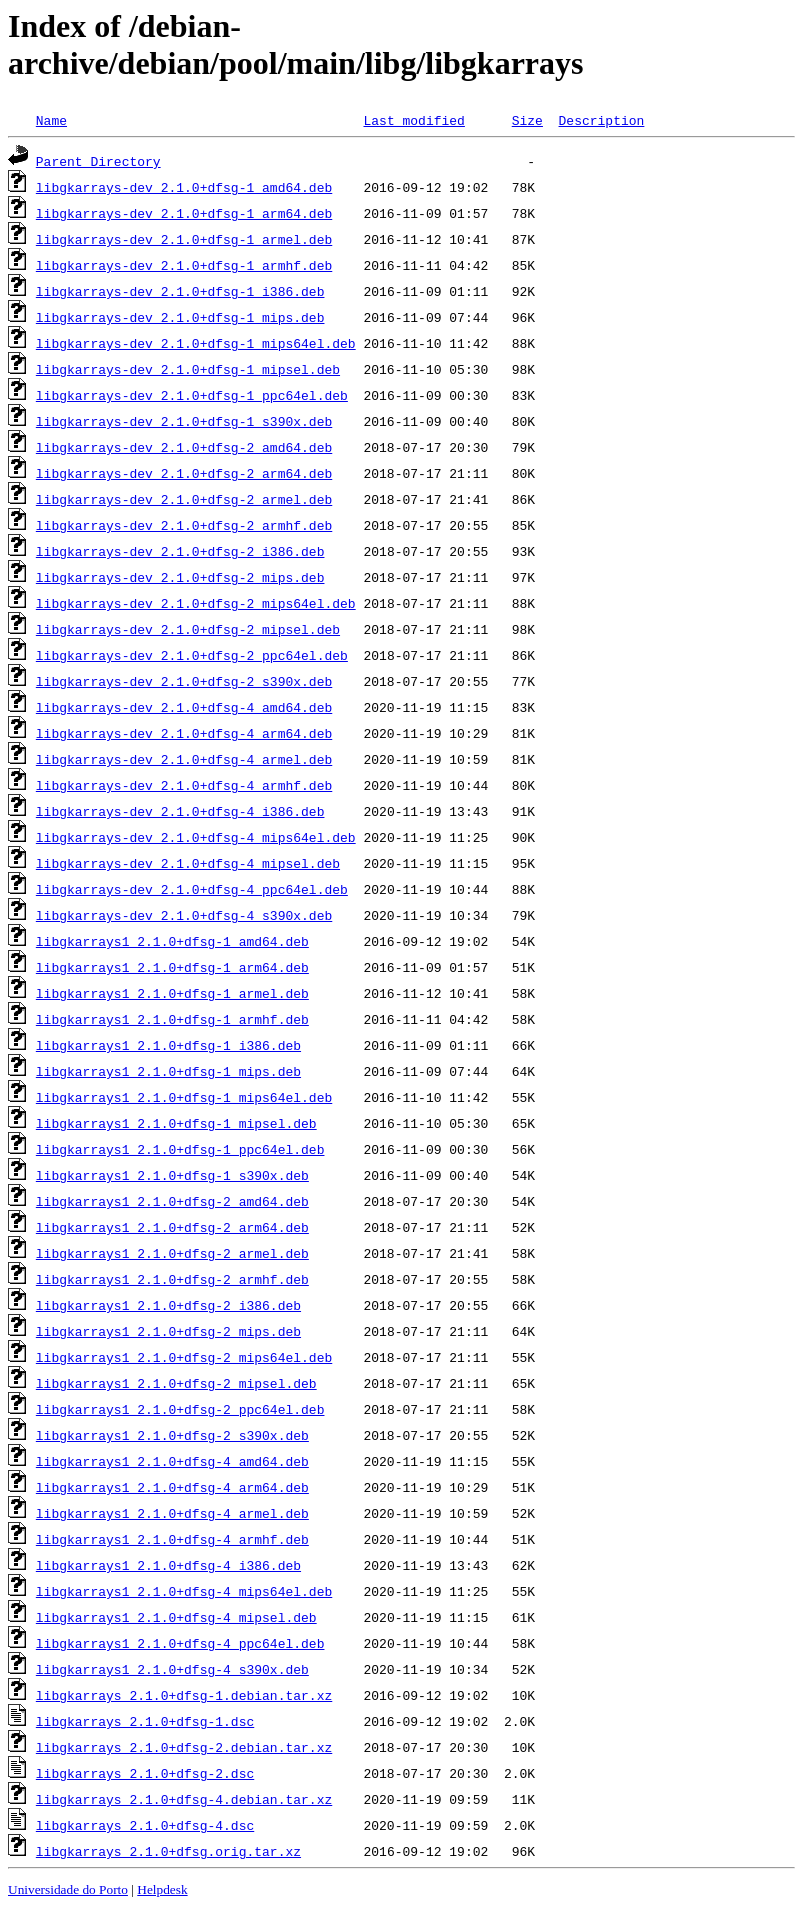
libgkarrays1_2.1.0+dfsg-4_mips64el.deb (184, 1591)
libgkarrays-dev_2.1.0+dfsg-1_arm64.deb (184, 213)
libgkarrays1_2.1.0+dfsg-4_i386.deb (168, 1565)
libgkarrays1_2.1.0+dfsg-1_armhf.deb (172, 1019)
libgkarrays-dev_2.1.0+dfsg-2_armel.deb (184, 499)
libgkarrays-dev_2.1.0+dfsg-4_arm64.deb (184, 733)
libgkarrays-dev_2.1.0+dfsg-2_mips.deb (180, 577)
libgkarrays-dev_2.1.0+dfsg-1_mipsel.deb (188, 369)
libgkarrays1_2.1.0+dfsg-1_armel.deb (172, 993)
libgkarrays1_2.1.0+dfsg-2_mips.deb (168, 1331)
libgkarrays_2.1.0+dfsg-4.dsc (145, 1825)
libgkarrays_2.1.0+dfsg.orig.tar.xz (168, 1851)
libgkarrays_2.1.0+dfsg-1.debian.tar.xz (184, 1695)
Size (527, 120)
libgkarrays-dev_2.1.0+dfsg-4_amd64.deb (184, 707)
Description (601, 120)
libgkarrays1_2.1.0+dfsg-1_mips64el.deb (184, 1097)
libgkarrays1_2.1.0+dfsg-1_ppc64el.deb (180, 1149)
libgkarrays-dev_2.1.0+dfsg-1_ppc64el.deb (192, 395)
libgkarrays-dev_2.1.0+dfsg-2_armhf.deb (184, 525)
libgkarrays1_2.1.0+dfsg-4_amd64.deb (172, 1461)
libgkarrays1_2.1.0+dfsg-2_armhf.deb (172, 1279)
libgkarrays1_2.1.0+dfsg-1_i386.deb (168, 1045)
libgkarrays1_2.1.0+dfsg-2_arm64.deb (172, 1227)
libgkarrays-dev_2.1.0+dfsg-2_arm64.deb (184, 473)
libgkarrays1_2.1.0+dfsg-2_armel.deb (172, 1253)
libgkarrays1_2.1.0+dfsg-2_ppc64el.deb (180, 1409)
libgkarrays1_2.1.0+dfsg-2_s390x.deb (172, 1435)
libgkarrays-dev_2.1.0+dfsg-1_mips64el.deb (196, 343)
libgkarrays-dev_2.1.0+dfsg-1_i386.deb (180, 291)
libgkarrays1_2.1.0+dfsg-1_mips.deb (168, 1071)
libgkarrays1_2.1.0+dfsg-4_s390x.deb (172, 1669)
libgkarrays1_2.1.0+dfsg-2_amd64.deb (172, 1201)
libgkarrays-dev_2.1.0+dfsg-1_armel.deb (184, 239)
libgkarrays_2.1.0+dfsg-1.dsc (145, 1721)
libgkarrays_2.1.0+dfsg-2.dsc (145, 1773)
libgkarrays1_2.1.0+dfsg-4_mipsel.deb (176, 1617)
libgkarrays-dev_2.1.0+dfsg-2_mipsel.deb (188, 629)
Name (51, 120)
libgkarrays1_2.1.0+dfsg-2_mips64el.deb (184, 1357)
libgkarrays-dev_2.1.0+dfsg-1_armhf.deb (184, 265)
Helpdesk (162, 1889)
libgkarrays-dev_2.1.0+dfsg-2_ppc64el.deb (192, 655)
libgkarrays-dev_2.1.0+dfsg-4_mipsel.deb (188, 863)
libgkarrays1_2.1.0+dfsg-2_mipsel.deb (176, 1383)
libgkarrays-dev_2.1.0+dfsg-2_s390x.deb (184, 681)
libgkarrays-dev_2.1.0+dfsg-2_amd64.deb (184, 447)
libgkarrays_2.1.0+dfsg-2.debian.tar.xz (184, 1747)
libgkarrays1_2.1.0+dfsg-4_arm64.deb (172, 1487)
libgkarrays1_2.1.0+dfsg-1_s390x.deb (172, 1175)
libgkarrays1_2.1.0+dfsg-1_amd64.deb (172, 941)
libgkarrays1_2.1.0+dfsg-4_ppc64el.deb (180, 1643)
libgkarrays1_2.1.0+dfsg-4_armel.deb (172, 1513)
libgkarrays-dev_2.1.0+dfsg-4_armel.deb (184, 759)
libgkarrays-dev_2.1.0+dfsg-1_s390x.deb (184, 421)
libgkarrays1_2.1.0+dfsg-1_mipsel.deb (176, 1123)
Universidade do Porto (68, 1889)
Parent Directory (98, 161)
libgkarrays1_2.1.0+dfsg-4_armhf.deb (172, 1539)
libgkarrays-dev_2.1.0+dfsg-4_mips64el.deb (196, 837)
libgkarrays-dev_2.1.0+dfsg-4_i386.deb (180, 811)
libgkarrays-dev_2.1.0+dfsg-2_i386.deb (180, 551)
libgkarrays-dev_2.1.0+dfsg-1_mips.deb (180, 317)
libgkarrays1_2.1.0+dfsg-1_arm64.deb (172, 967)
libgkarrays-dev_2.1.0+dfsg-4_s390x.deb (184, 915)
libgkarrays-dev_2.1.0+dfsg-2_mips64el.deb (196, 603)
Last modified (413, 120)
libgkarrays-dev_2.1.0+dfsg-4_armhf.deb (184, 785)
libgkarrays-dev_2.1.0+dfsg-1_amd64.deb (184, 187)
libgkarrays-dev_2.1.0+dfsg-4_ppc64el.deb (192, 889)
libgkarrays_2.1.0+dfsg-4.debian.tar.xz (184, 1799)
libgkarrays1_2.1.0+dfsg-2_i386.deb (168, 1305)
